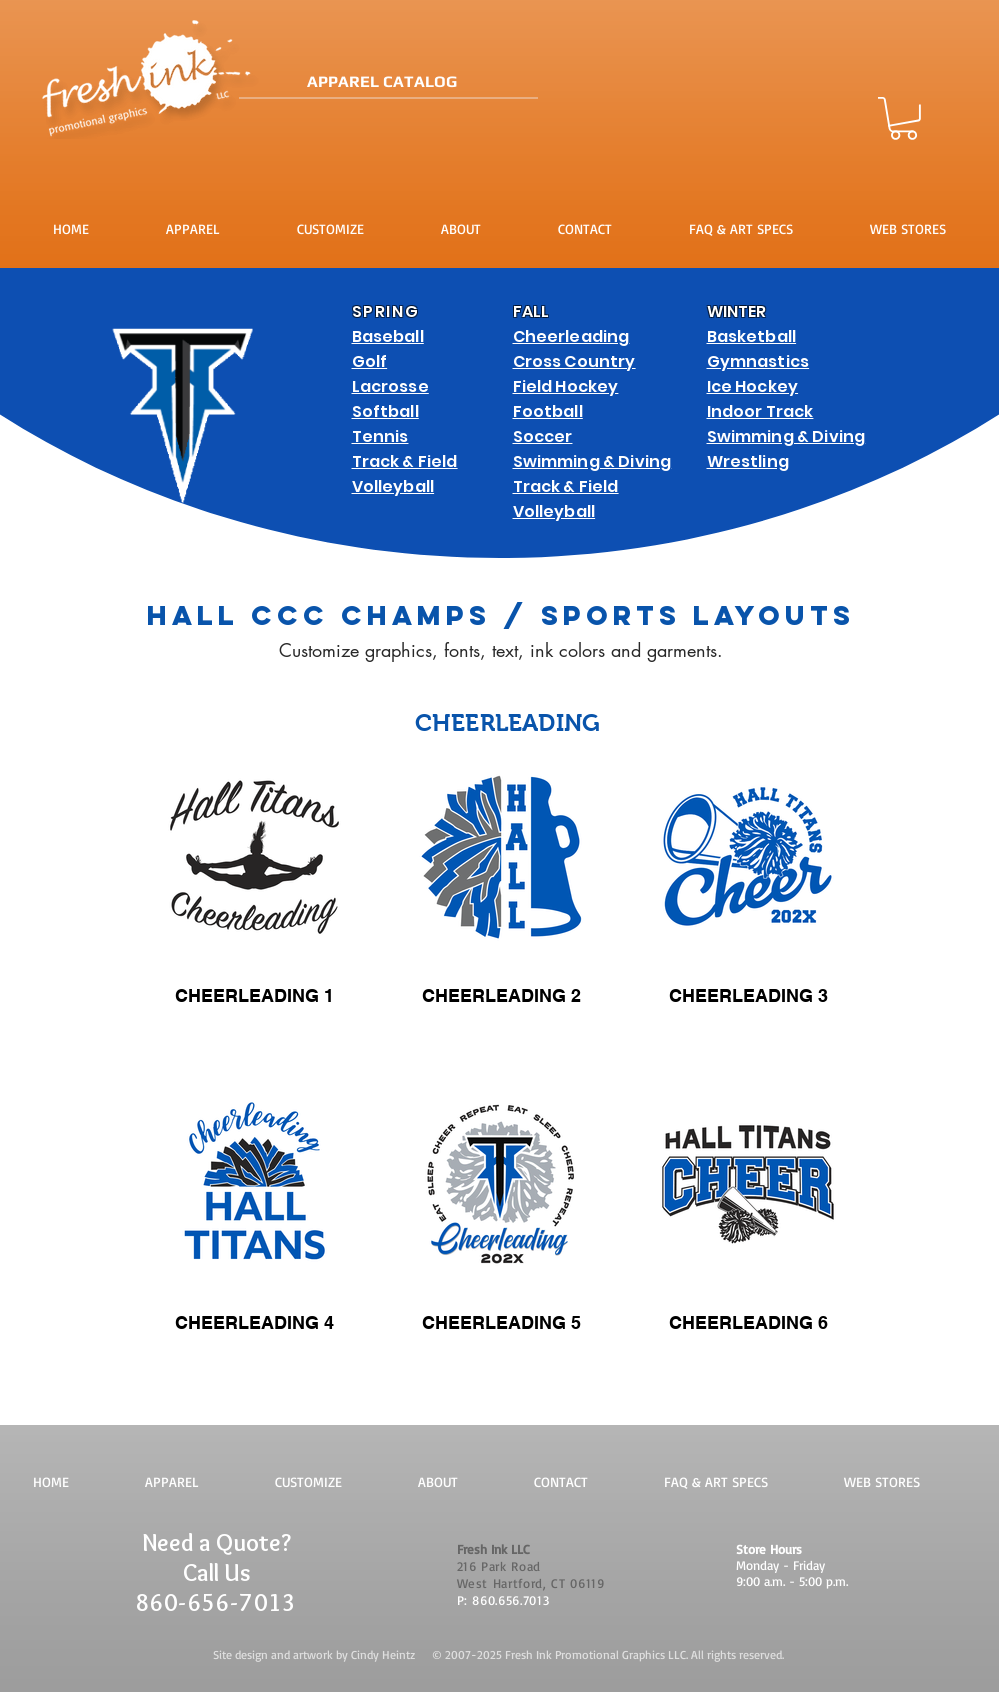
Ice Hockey (753, 386)
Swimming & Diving (592, 461)
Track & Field (405, 461)
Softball (385, 411)
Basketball (752, 336)
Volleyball (393, 486)
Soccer (543, 436)
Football (548, 411)
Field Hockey (566, 386)
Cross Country (574, 361)
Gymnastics (758, 361)
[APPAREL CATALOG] (452, 82)
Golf (370, 361)
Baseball (388, 336)
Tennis (380, 436)
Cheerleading (571, 336)
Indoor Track (760, 411)
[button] (903, 118)
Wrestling (748, 461)
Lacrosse (390, 386)
